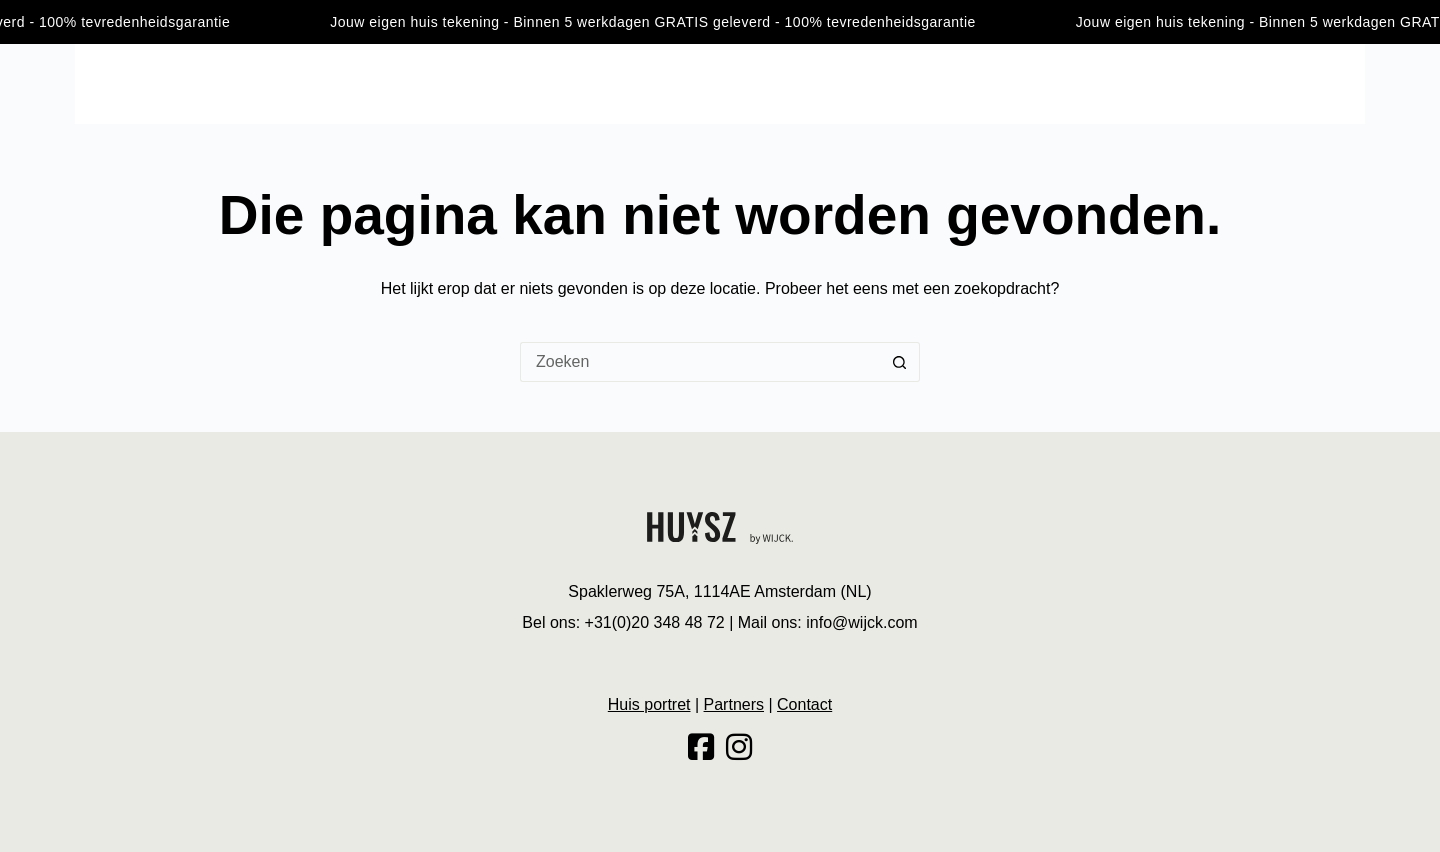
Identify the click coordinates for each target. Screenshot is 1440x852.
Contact (1335, 82)
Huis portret (1235, 82)
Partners (734, 704)
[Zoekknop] (900, 362)
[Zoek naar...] (700, 362)
